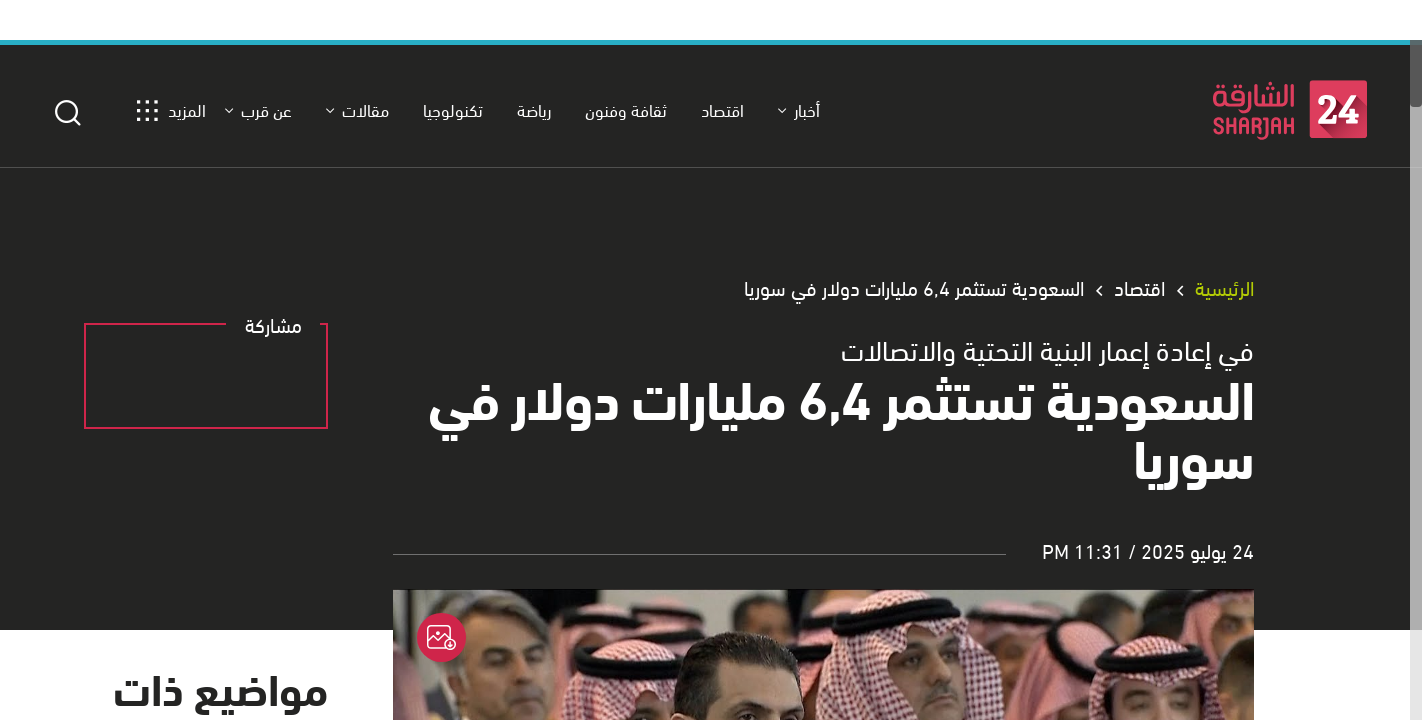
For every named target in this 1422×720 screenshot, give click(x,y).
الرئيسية (1224, 287)
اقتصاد (1139, 287)
